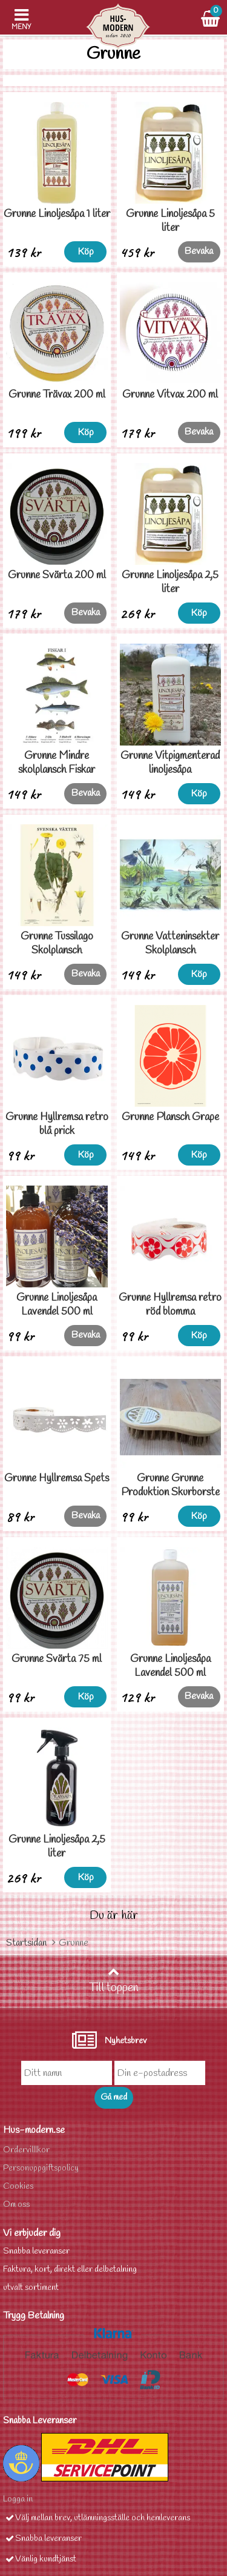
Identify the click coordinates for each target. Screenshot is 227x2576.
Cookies (18, 2186)
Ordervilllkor (26, 2150)
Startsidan (26, 1943)
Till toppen (114, 1981)
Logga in (18, 2499)
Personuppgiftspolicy (41, 2168)
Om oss (16, 2205)
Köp (85, 251)
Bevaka (199, 251)
